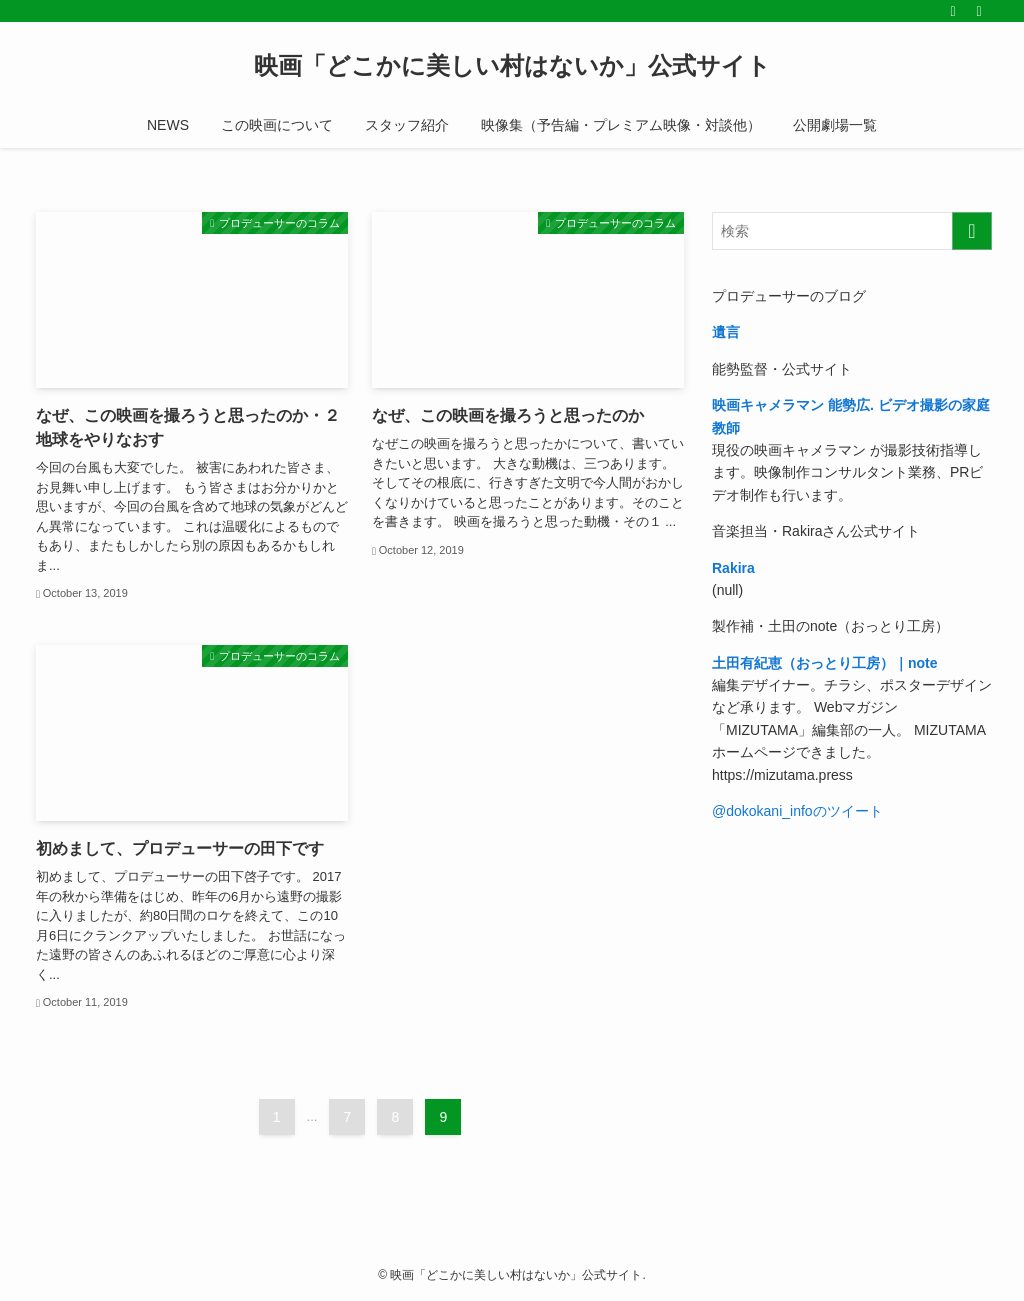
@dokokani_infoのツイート (797, 811)
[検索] (979, 11)
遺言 (726, 332)
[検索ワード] (852, 231)
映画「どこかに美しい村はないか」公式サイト (512, 66)
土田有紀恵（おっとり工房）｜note (825, 663)
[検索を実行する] (972, 231)
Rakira (733, 568)
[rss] (953, 11)
